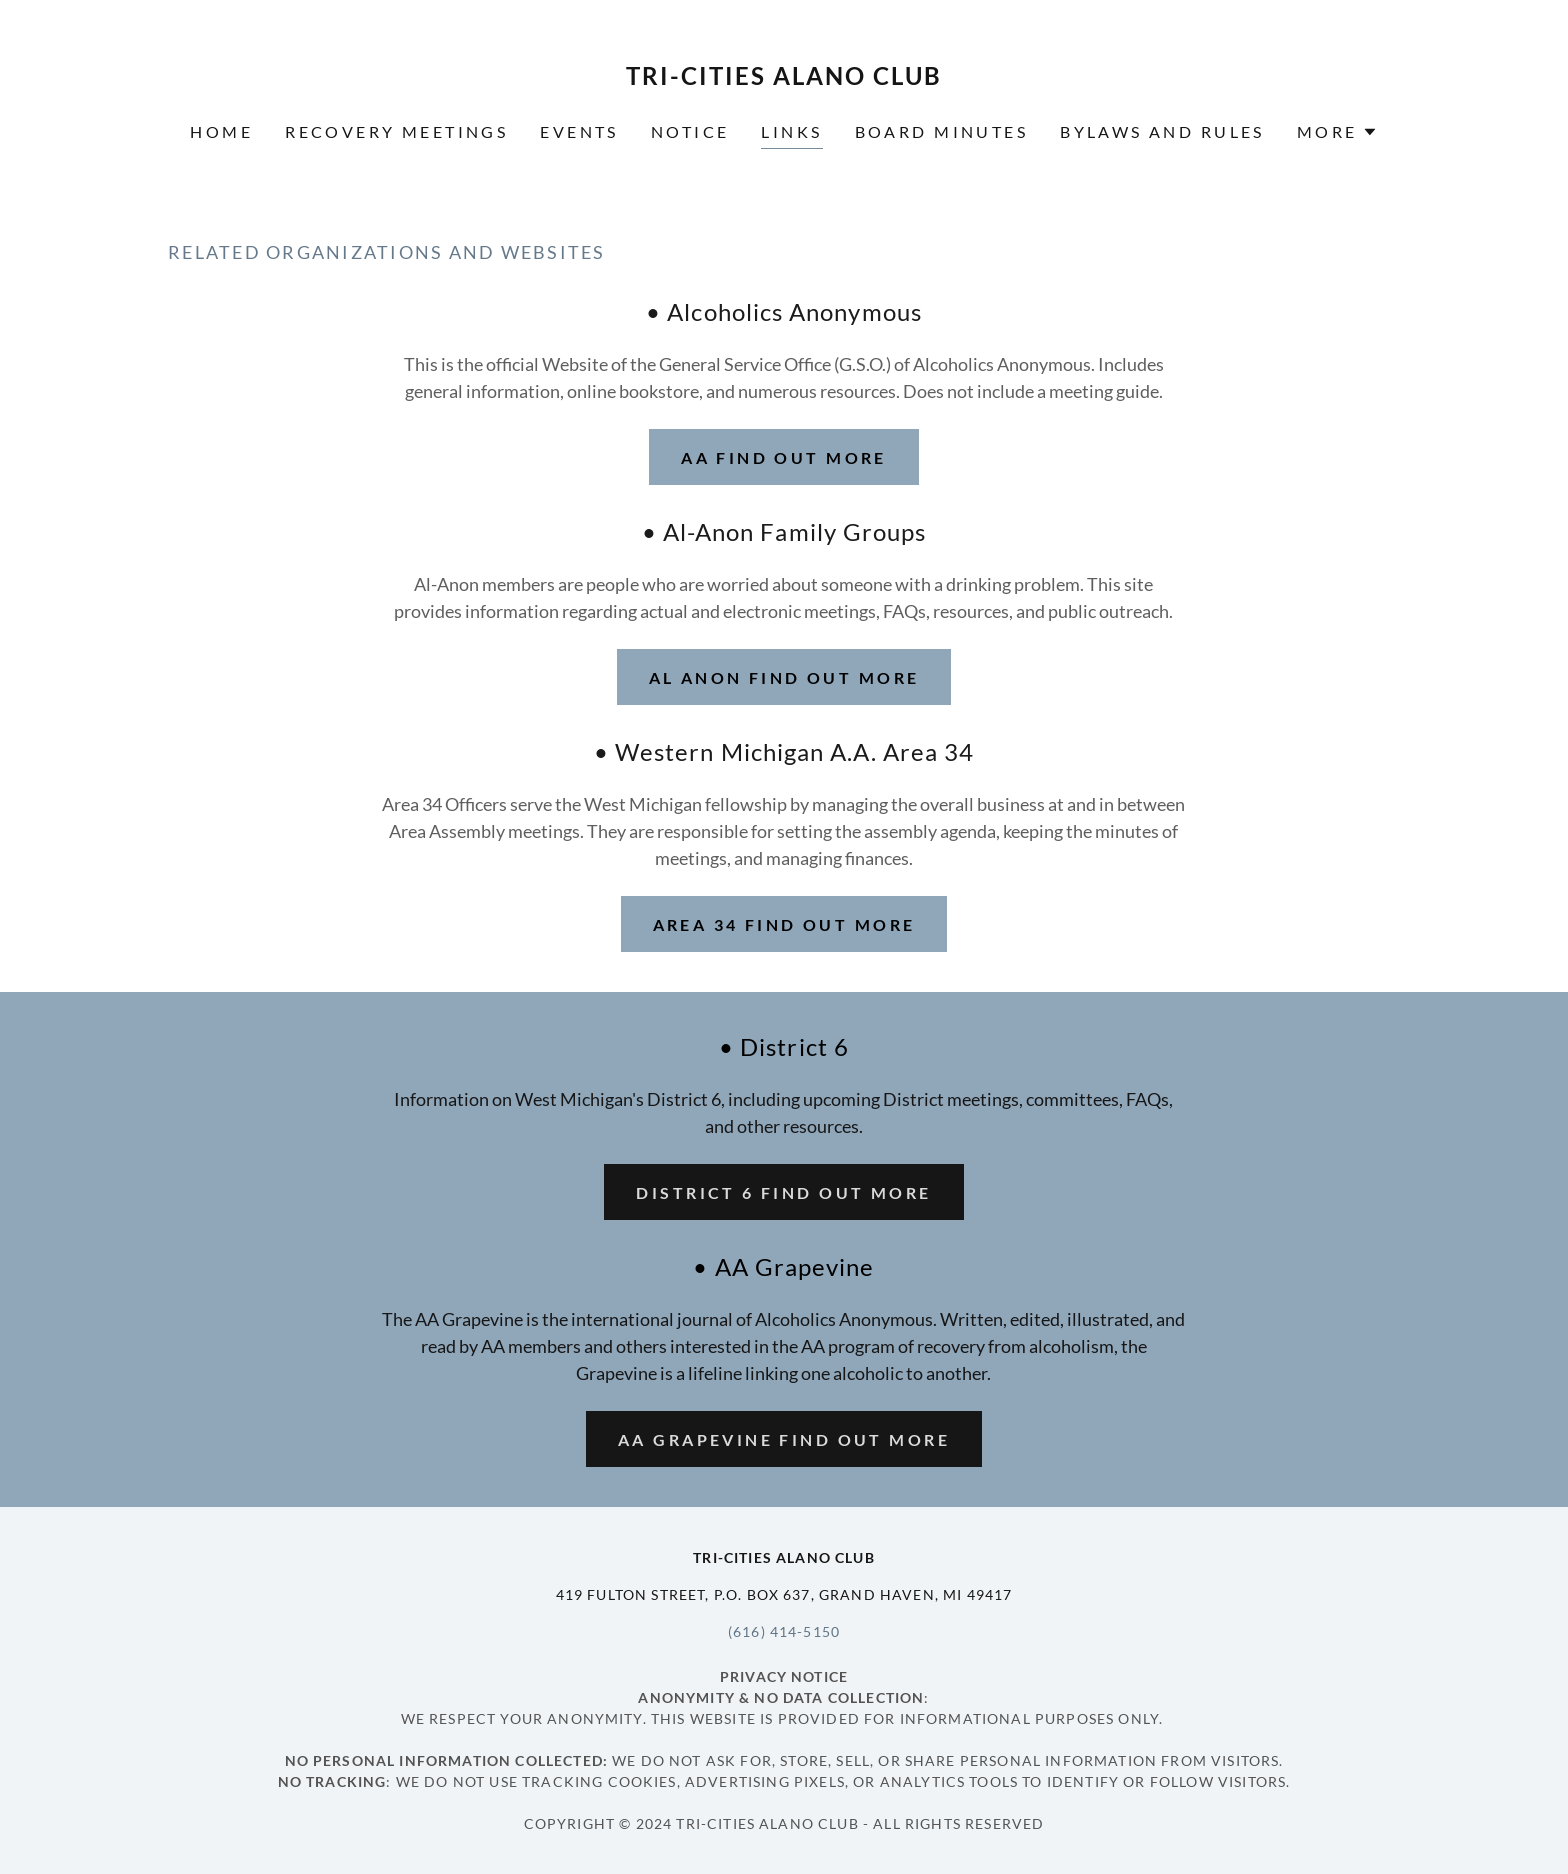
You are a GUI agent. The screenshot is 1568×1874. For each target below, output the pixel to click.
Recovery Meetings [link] (396, 131)
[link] (784, 78)
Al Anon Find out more (784, 677)
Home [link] (221, 131)
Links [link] (791, 131)
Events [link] (579, 131)
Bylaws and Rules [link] (1162, 131)
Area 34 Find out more (784, 924)
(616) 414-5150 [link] (784, 1631)
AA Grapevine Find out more (784, 1439)
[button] (1337, 132)
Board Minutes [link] (942, 131)
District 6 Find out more (783, 1192)
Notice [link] (690, 131)
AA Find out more (784, 457)
